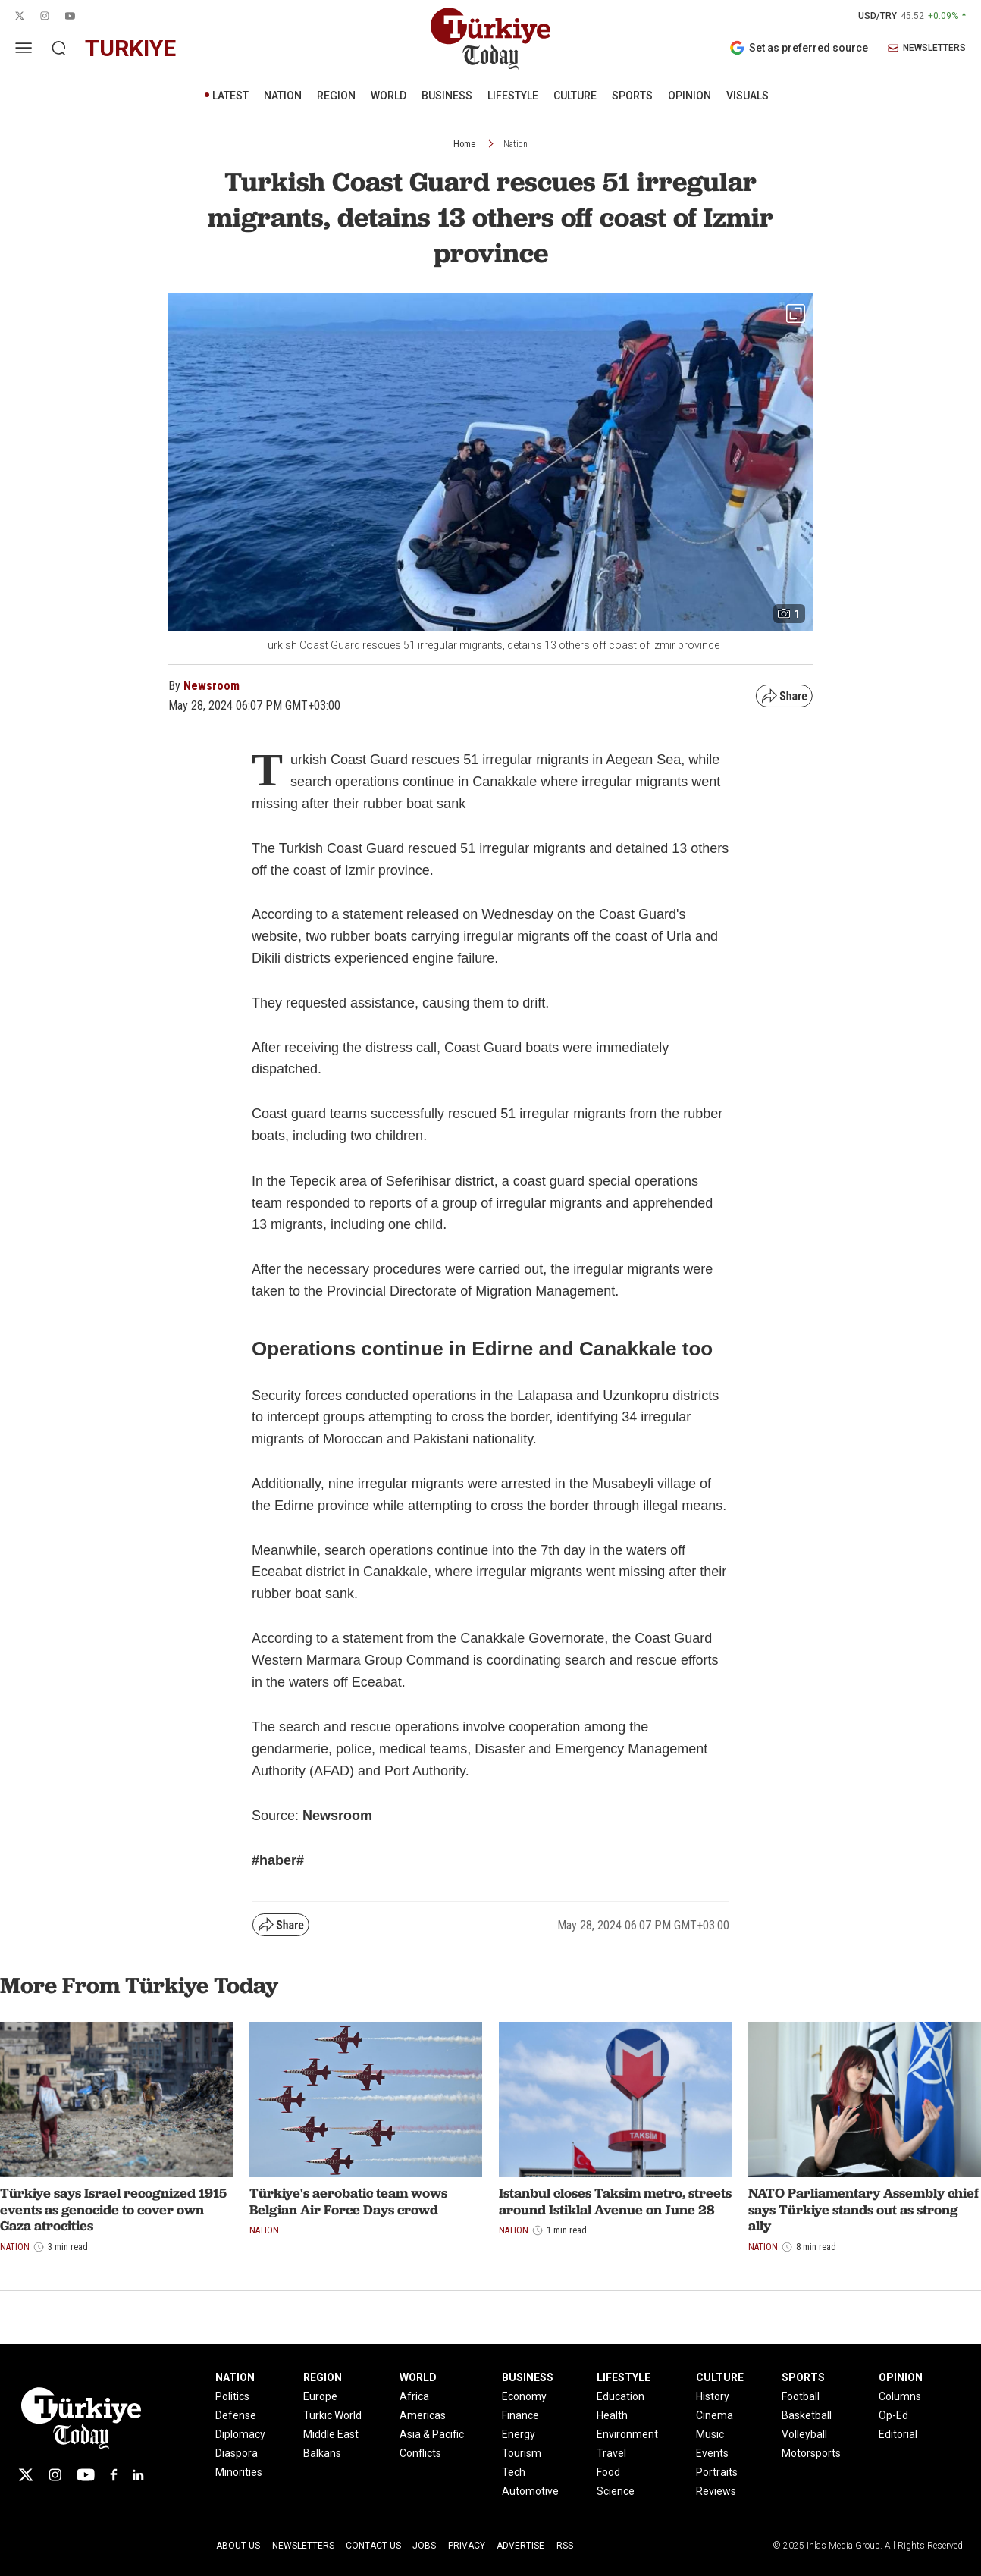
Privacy (466, 2545)
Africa (414, 2396)
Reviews (716, 2491)
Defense (235, 2415)
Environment (627, 2434)
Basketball (807, 2415)
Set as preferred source (798, 47)
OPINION (689, 95)
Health (612, 2415)
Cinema (714, 2415)
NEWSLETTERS (927, 48)
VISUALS (747, 95)
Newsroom (211, 685)
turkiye (130, 48)
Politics (232, 2396)
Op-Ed (893, 2415)
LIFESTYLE (512, 95)
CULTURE (575, 95)
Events (712, 2453)
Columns (900, 2396)
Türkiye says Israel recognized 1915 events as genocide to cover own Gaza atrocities (113, 2209)
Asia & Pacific (432, 2434)
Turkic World (332, 2415)
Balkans (322, 2453)
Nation (515, 144)
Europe (320, 2396)
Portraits (717, 2472)
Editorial (898, 2434)
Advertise (520, 2545)
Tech (513, 2472)
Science (616, 2491)
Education (620, 2396)
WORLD (388, 95)
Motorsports (811, 2453)
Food (608, 2472)
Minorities (238, 2472)
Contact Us (373, 2545)
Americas (423, 2415)
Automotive (530, 2491)
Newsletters (303, 2545)
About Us (238, 2545)
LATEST (230, 95)
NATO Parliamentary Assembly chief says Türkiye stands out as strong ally (863, 2209)
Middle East (331, 2434)
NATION (283, 95)
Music (710, 2434)
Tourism (521, 2453)
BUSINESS (447, 95)
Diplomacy (240, 2434)
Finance (520, 2415)
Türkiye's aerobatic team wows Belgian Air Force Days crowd (348, 2201)
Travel (611, 2453)
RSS (564, 2545)
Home (464, 144)
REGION (336, 95)
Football (801, 2396)
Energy (518, 2434)
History (712, 2396)
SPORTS (632, 95)
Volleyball (804, 2434)
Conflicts (420, 2453)
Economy (524, 2396)
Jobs (424, 2545)
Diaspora (236, 2453)
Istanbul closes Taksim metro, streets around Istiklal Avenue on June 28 (615, 2201)
